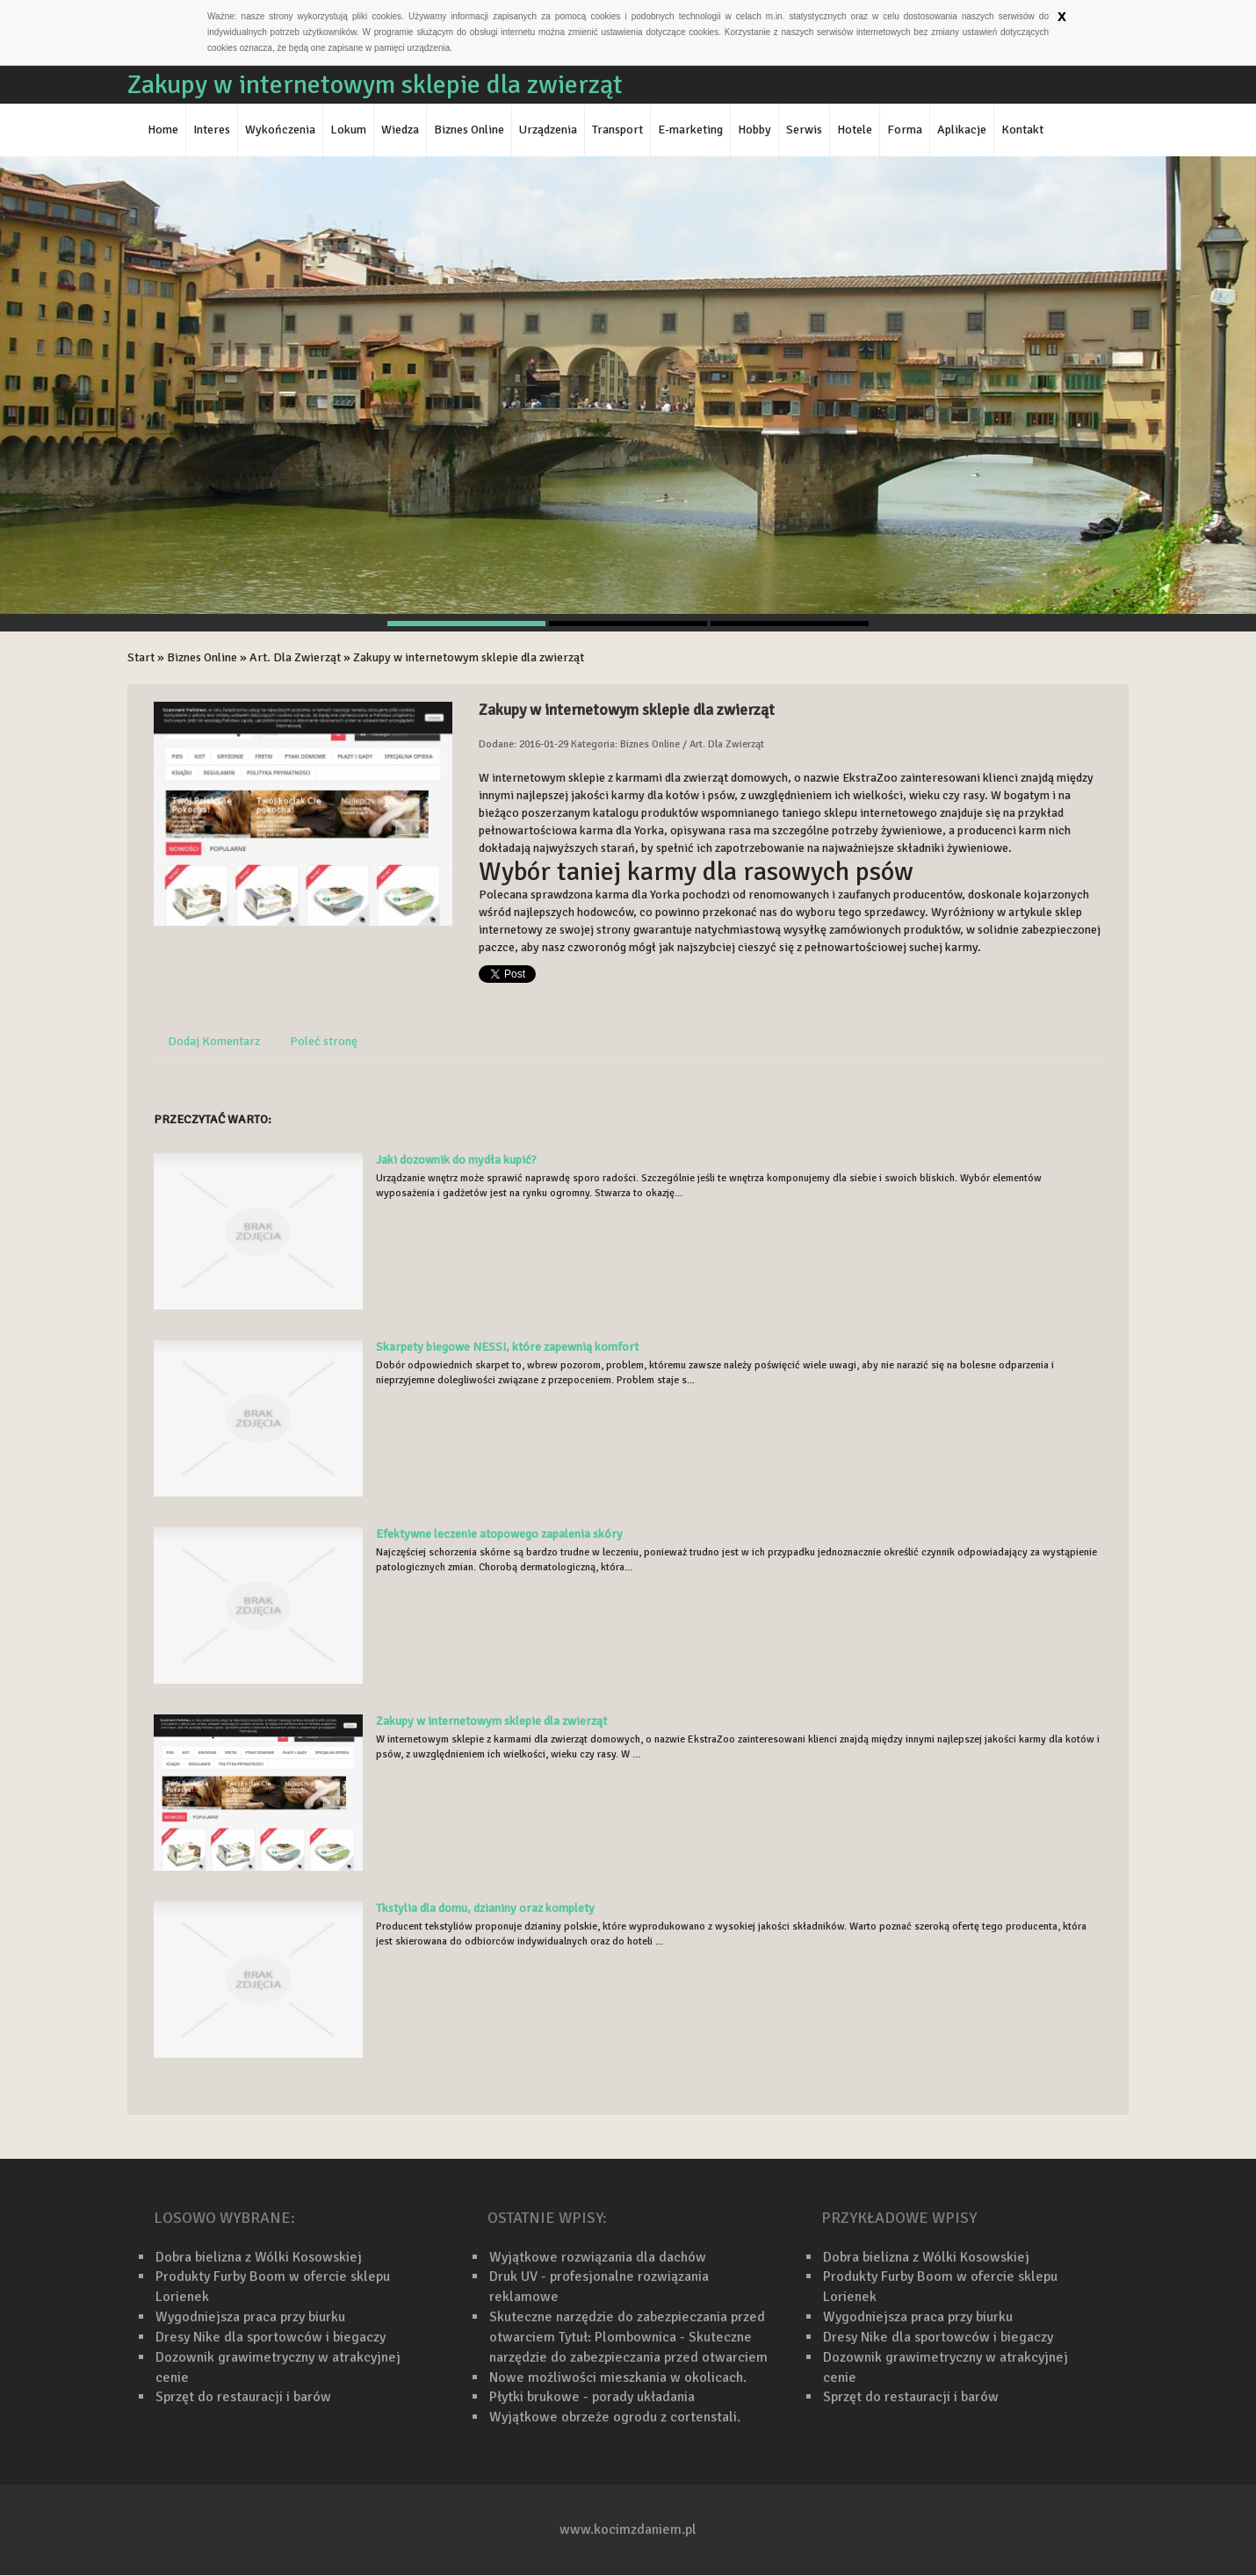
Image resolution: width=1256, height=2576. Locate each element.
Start (141, 657)
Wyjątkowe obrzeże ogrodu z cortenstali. (614, 2417)
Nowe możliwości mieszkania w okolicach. (618, 2377)
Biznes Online (202, 657)
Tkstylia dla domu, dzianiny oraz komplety (485, 1908)
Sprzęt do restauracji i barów (243, 2397)
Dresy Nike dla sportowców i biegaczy (270, 2337)
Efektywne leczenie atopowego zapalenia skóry (499, 1533)
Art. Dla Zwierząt (295, 657)
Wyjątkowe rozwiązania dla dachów (597, 2257)
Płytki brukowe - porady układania (592, 2397)
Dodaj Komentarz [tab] (214, 1041)
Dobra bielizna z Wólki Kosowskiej (258, 2257)
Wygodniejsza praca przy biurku (250, 2317)
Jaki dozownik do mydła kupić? (456, 1159)
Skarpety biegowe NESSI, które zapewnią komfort (507, 1346)
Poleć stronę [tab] (323, 1041)
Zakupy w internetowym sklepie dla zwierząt (468, 657)
